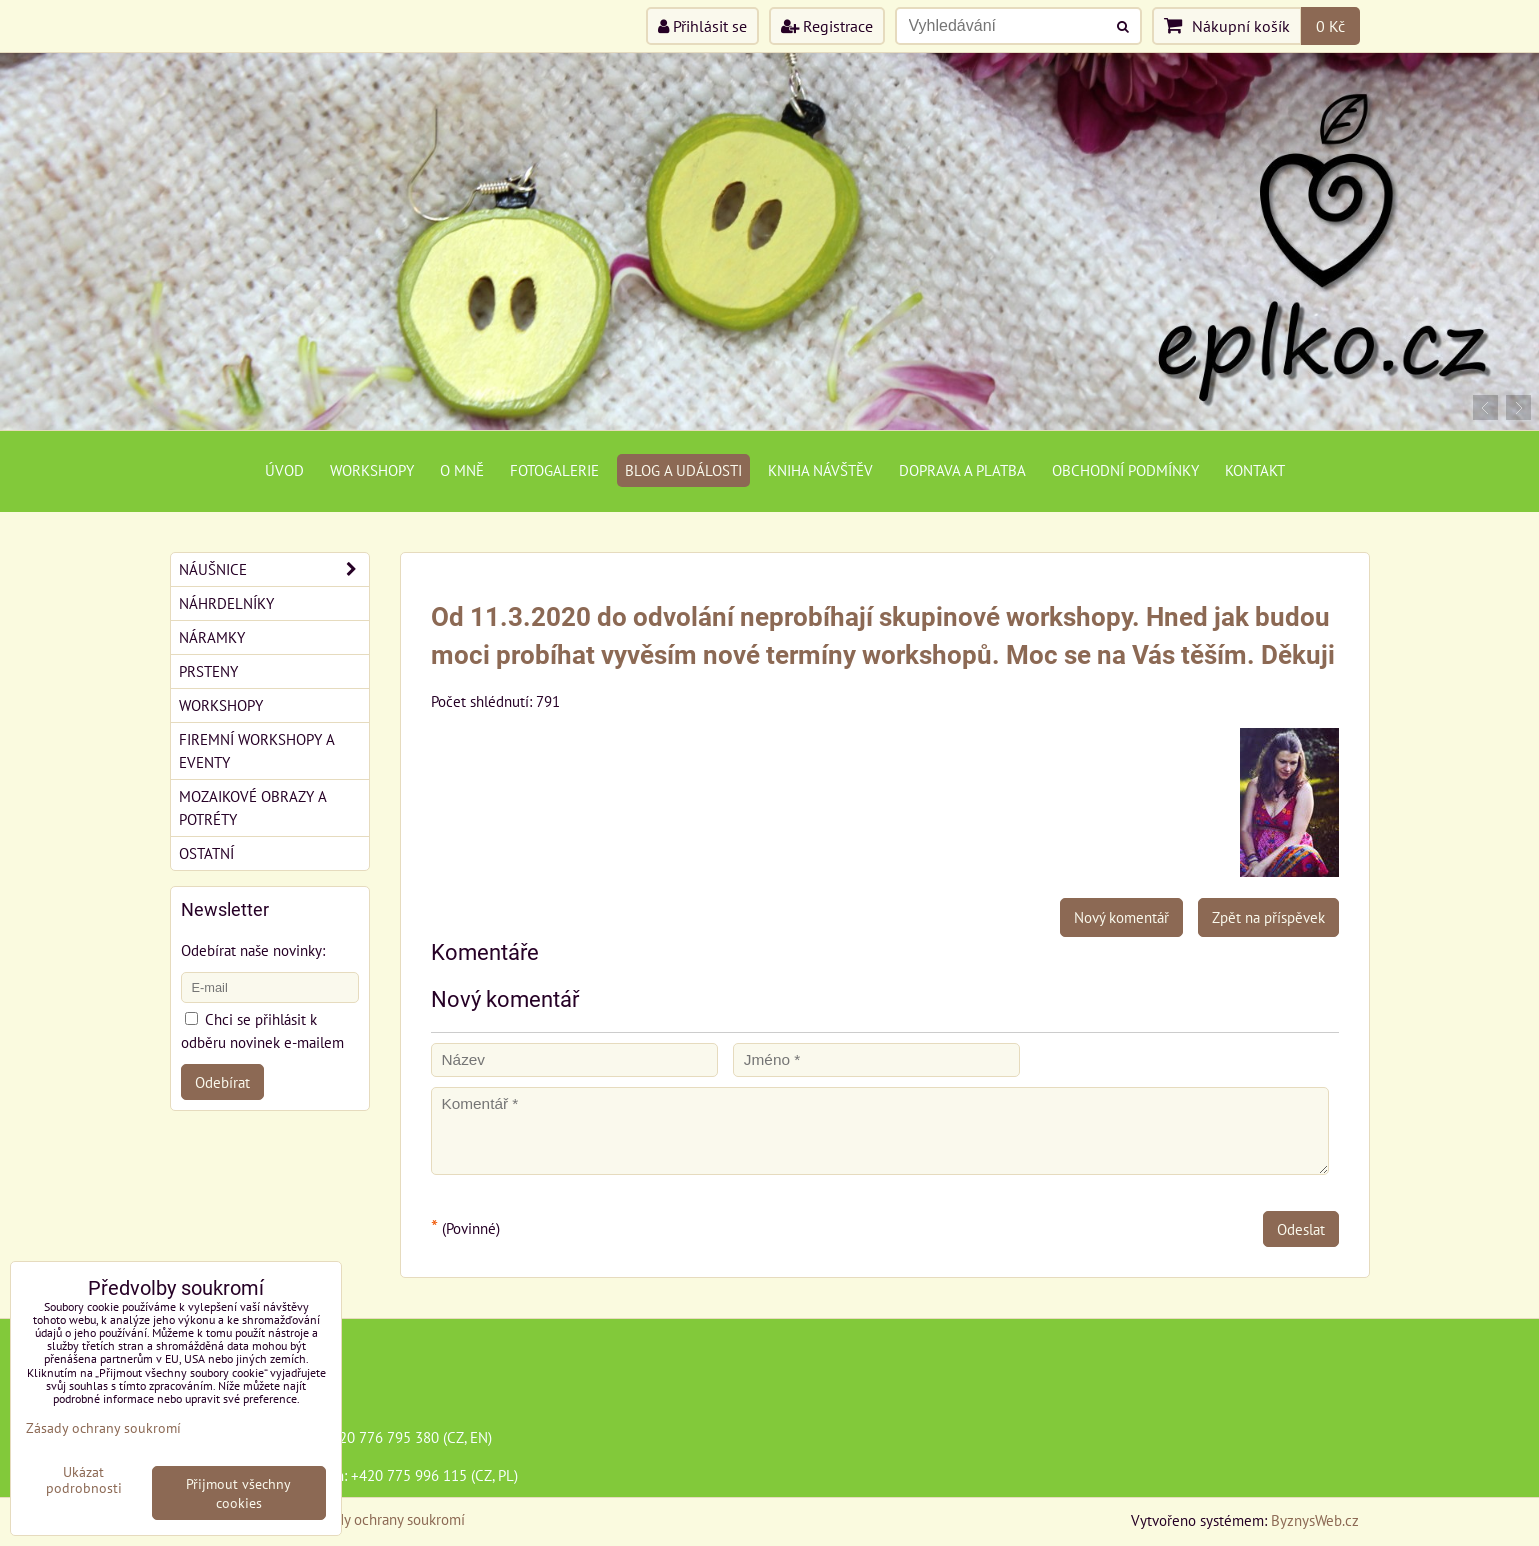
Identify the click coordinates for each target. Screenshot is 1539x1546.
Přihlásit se (702, 26)
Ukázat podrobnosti (84, 1480)
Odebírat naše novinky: (253, 950)
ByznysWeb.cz (1315, 1520)
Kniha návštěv (820, 470)
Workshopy (372, 470)
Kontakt (1255, 470)
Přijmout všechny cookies (238, 1493)
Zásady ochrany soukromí (386, 1519)
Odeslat (1301, 1229)
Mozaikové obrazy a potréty (253, 807)
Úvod (284, 470)
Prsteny (208, 671)
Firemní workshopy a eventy (257, 750)
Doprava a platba (962, 470)
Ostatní (206, 853)
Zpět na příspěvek (1268, 917)
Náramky (212, 637)
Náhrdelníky (226, 603)
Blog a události (683, 470)
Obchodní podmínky (1125, 470)
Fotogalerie (554, 470)
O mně (462, 470)
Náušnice (274, 569)
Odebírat (222, 1082)
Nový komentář (1121, 917)
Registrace (827, 26)
